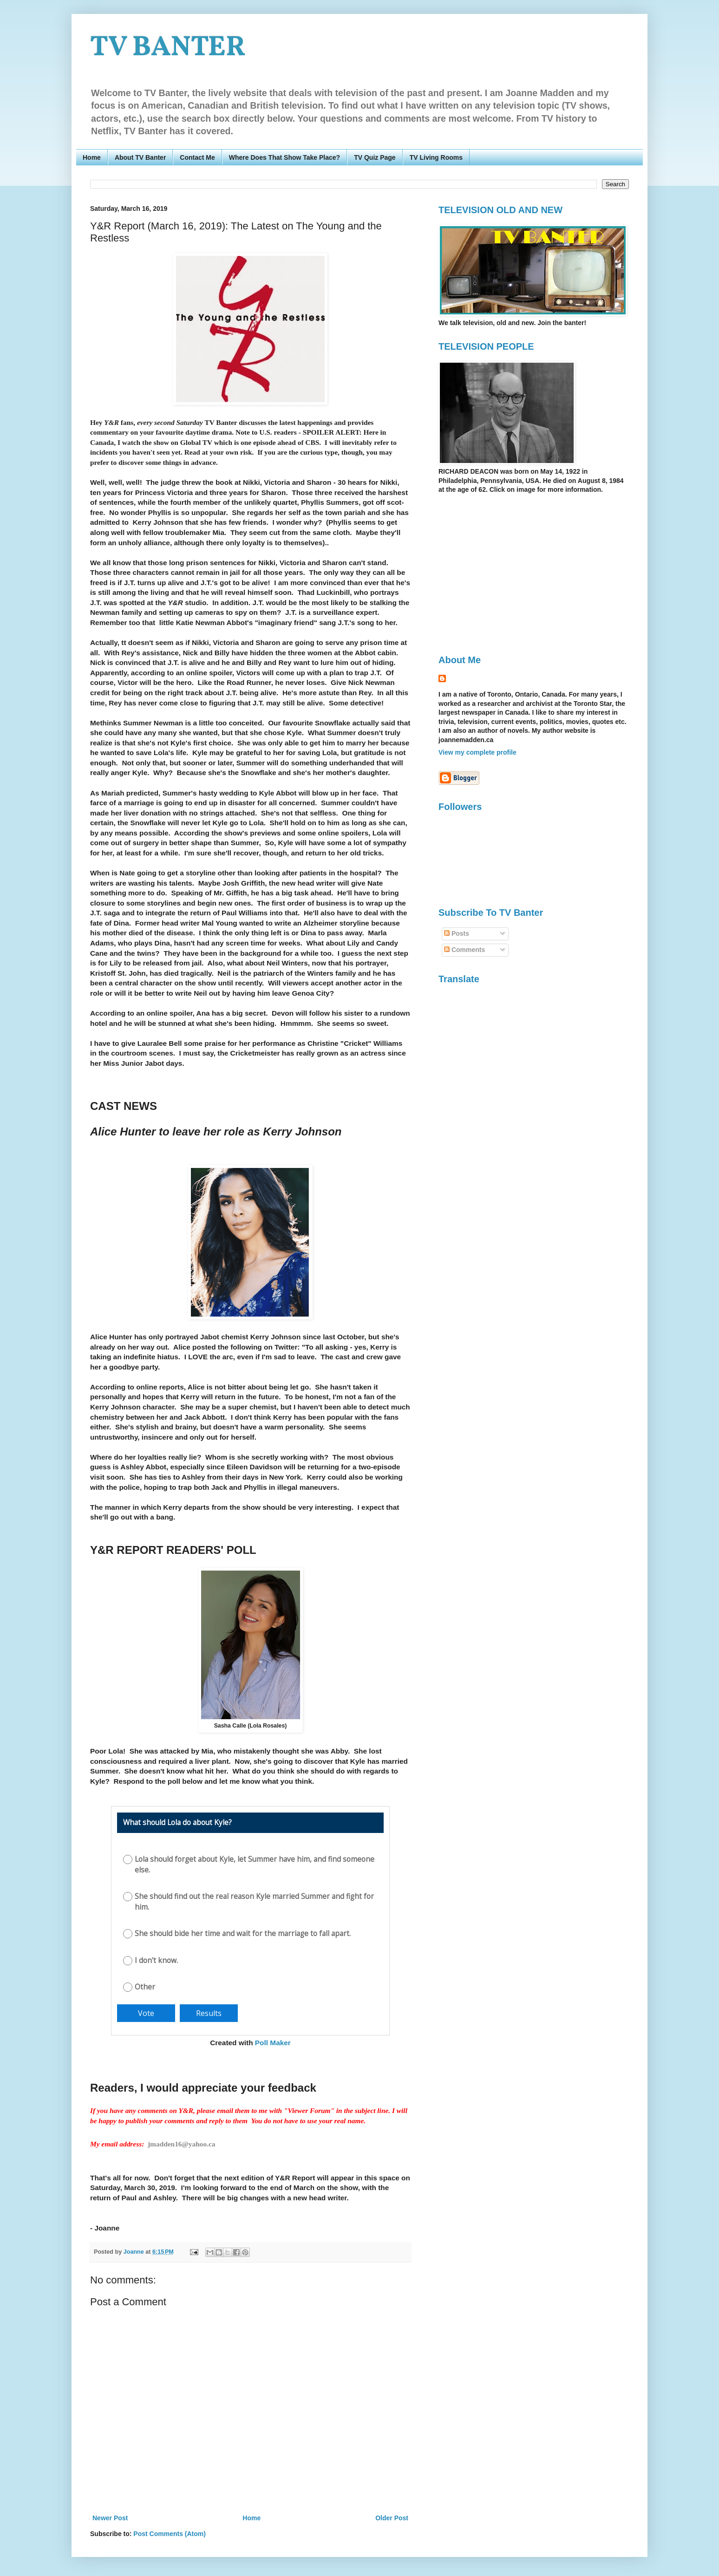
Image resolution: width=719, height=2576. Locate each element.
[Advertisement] (516, 574)
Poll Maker (273, 2043)
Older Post (391, 2518)
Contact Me (197, 157)
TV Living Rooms (436, 157)
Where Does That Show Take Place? (284, 157)
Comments (464, 949)
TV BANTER (168, 48)
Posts (456, 933)
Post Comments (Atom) (169, 2533)
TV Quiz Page (374, 157)
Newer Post (110, 2518)
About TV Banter (140, 157)
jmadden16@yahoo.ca (182, 2144)
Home (92, 157)
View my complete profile (477, 752)
